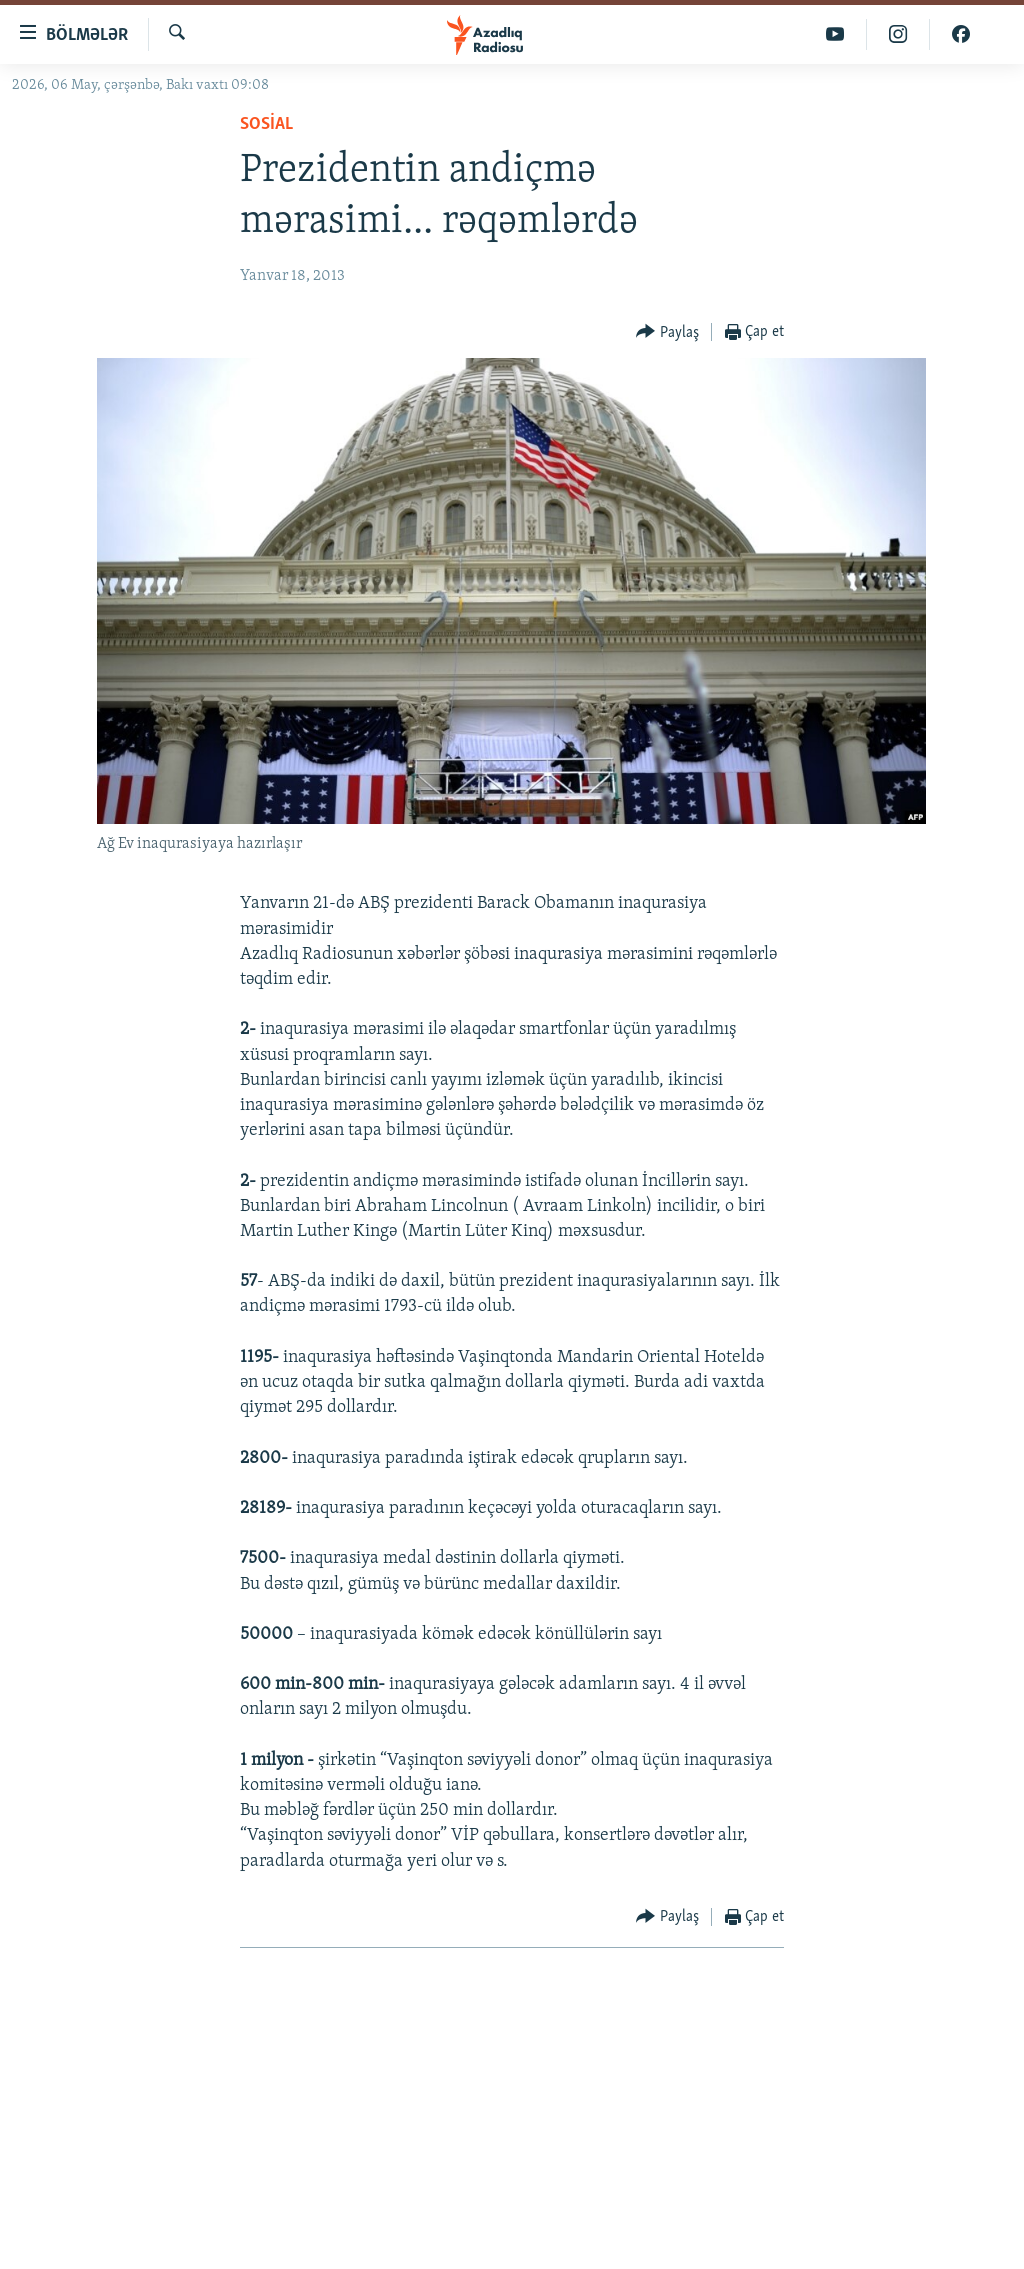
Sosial (266, 124)
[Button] (667, 332)
